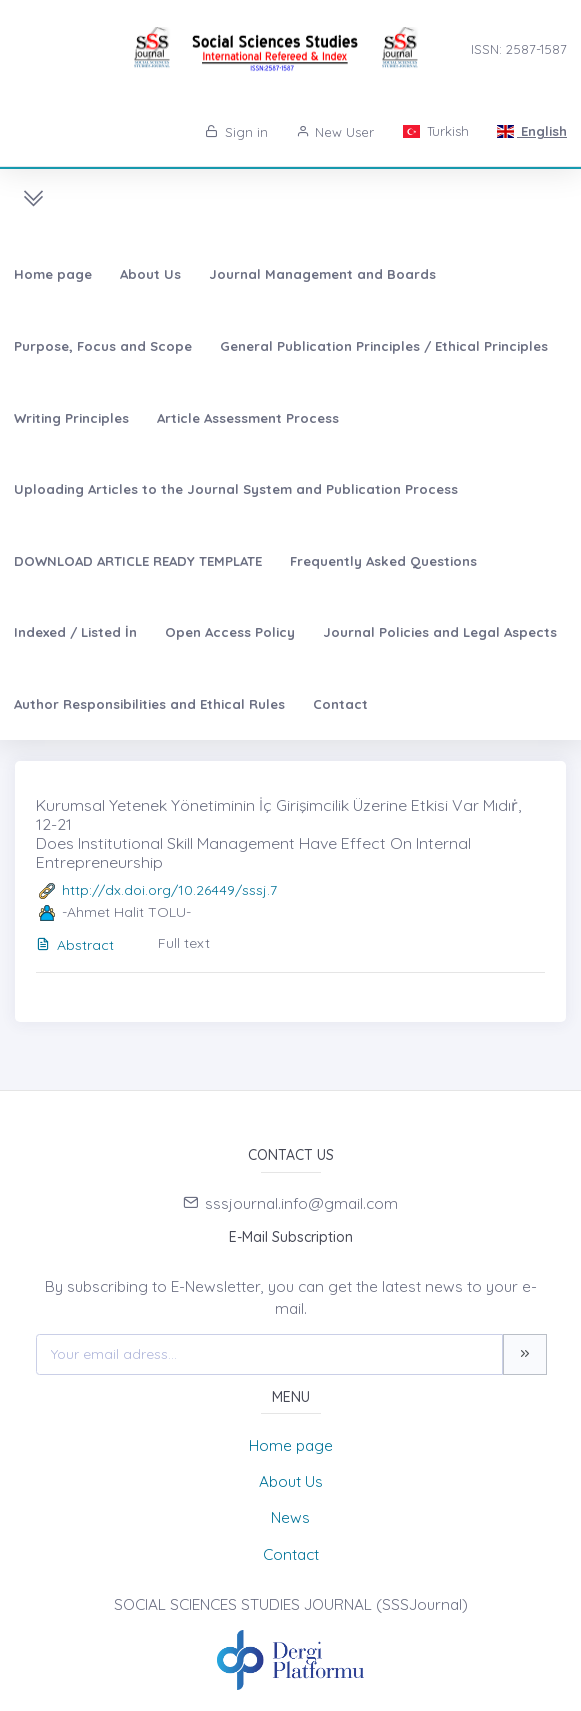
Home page (53, 274)
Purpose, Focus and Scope (103, 346)
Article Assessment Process (248, 418)
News (290, 1517)
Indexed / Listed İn (75, 632)
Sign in (236, 132)
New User (335, 132)
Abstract (75, 945)
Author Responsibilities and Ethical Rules (149, 704)
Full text (184, 943)
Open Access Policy (230, 632)
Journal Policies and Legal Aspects (440, 632)
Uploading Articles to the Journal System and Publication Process (236, 489)
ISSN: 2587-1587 (519, 49)
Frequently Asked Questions (383, 561)
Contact (340, 704)
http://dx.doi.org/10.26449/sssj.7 (169, 890)
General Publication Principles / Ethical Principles (384, 346)
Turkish (435, 131)
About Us (150, 274)
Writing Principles (71, 418)
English (532, 131)
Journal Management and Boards (322, 274)
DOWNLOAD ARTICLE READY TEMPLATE (138, 561)
